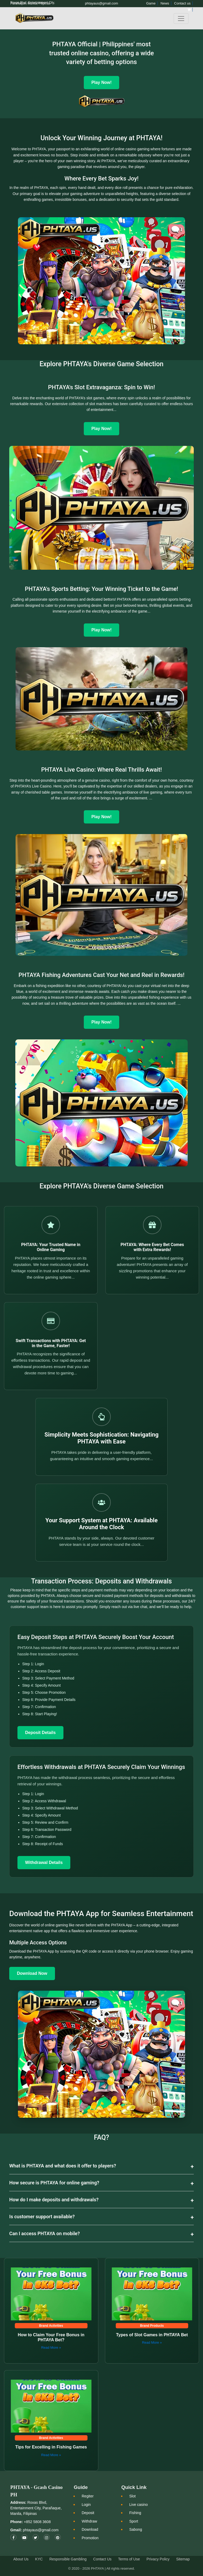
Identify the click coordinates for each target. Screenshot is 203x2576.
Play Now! (101, 428)
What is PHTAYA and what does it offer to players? (62, 2165)
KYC (39, 2559)
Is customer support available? (42, 2216)
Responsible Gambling (68, 2559)
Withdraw (89, 2521)
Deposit (88, 2513)
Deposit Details (40, 1732)
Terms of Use (129, 2559)
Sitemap (183, 2559)
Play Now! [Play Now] (101, 82)
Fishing (135, 2513)
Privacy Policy (157, 2559)
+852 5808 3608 (37, 2522)
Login (86, 2504)
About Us (21, 2559)
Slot (132, 2496)
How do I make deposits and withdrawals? (54, 2199)
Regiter (88, 2496)
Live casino (138, 2504)
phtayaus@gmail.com (40, 2530)
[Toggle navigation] (181, 18)
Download (90, 2529)
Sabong (135, 2529)
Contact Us (102, 2559)
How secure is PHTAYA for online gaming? (54, 2182)
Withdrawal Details (44, 1862)
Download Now (32, 1973)
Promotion (90, 2538)
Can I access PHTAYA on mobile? (44, 2233)
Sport (133, 2521)
